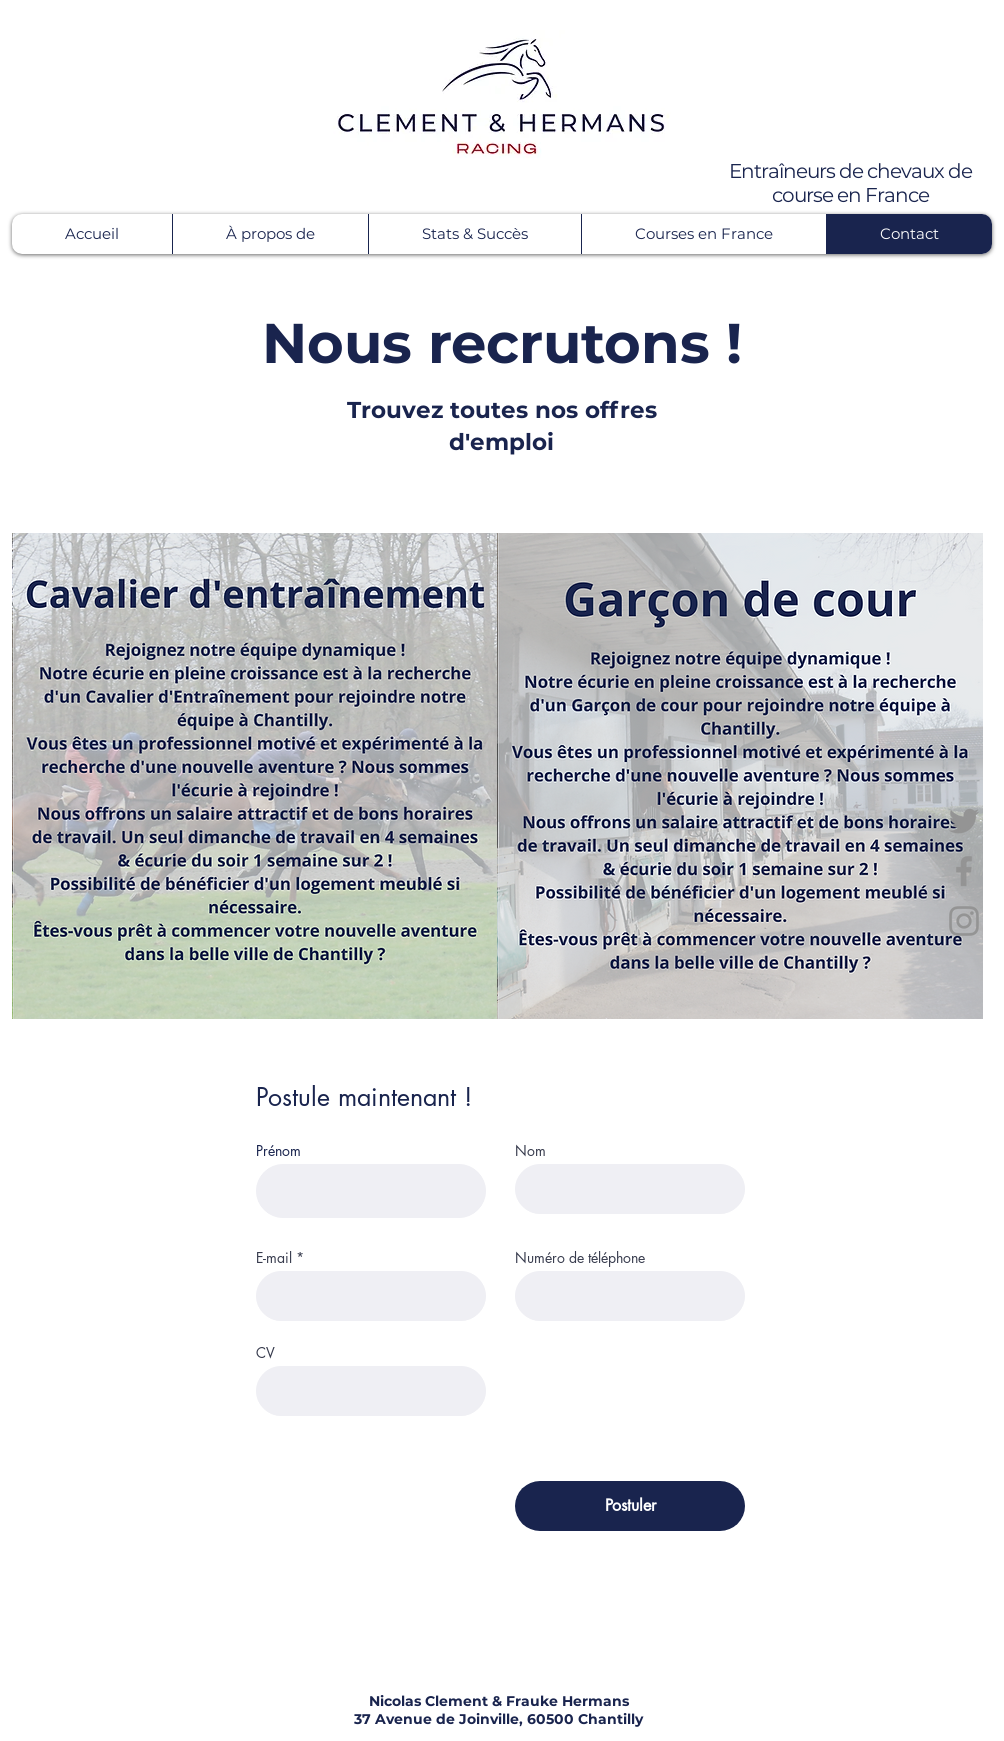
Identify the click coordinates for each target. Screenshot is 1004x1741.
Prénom (278, 1151)
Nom (530, 1151)
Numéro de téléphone (580, 1258)
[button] (270, 234)
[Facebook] (964, 871)
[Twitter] (964, 821)
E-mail (274, 1258)
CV (265, 1353)
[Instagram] (964, 921)
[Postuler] (630, 1506)
